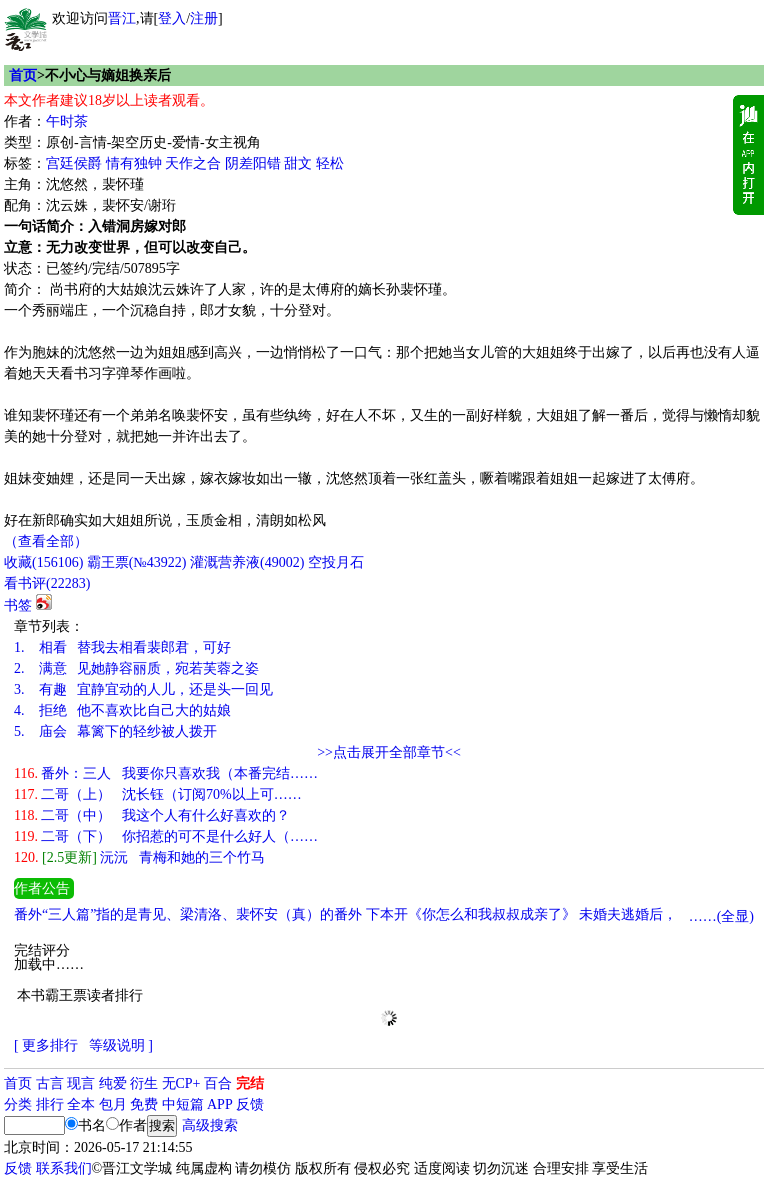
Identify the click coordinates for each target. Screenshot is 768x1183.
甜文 (298, 163)
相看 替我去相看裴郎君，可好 (122, 647)
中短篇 (183, 1104)
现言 (81, 1083)
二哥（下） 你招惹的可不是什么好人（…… (166, 836)
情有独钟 (134, 163)
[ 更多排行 (46, 1045)
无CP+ (181, 1083)
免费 (144, 1104)
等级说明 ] (121, 1045)
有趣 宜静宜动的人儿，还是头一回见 (143, 689)
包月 (113, 1104)
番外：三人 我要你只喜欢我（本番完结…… (166, 773)
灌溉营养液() (247, 562)
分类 (18, 1104)
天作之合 (193, 163)
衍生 (144, 1083)
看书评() (47, 583)
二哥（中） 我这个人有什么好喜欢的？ (152, 815)
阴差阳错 (253, 163)
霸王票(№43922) (137, 562)
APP (220, 1104)
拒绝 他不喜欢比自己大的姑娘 (122, 710)
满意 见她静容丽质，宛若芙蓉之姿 (136, 668)
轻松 (330, 163)
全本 (81, 1104)
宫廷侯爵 (74, 163)
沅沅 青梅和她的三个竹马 (139, 857)
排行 (50, 1104)
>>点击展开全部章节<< (389, 752)
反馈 (250, 1104)
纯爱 (113, 1083)
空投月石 (336, 562)
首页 (23, 75)
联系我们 (64, 1168)
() (43, 562)
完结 (250, 1083)
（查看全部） (46, 541)
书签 (18, 605)
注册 (204, 18)
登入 (172, 18)
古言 (50, 1083)
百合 (218, 1083)
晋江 (122, 18)
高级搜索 (210, 1125)
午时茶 (67, 121)
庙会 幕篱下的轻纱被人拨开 (115, 731)
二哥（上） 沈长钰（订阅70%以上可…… (158, 794)
